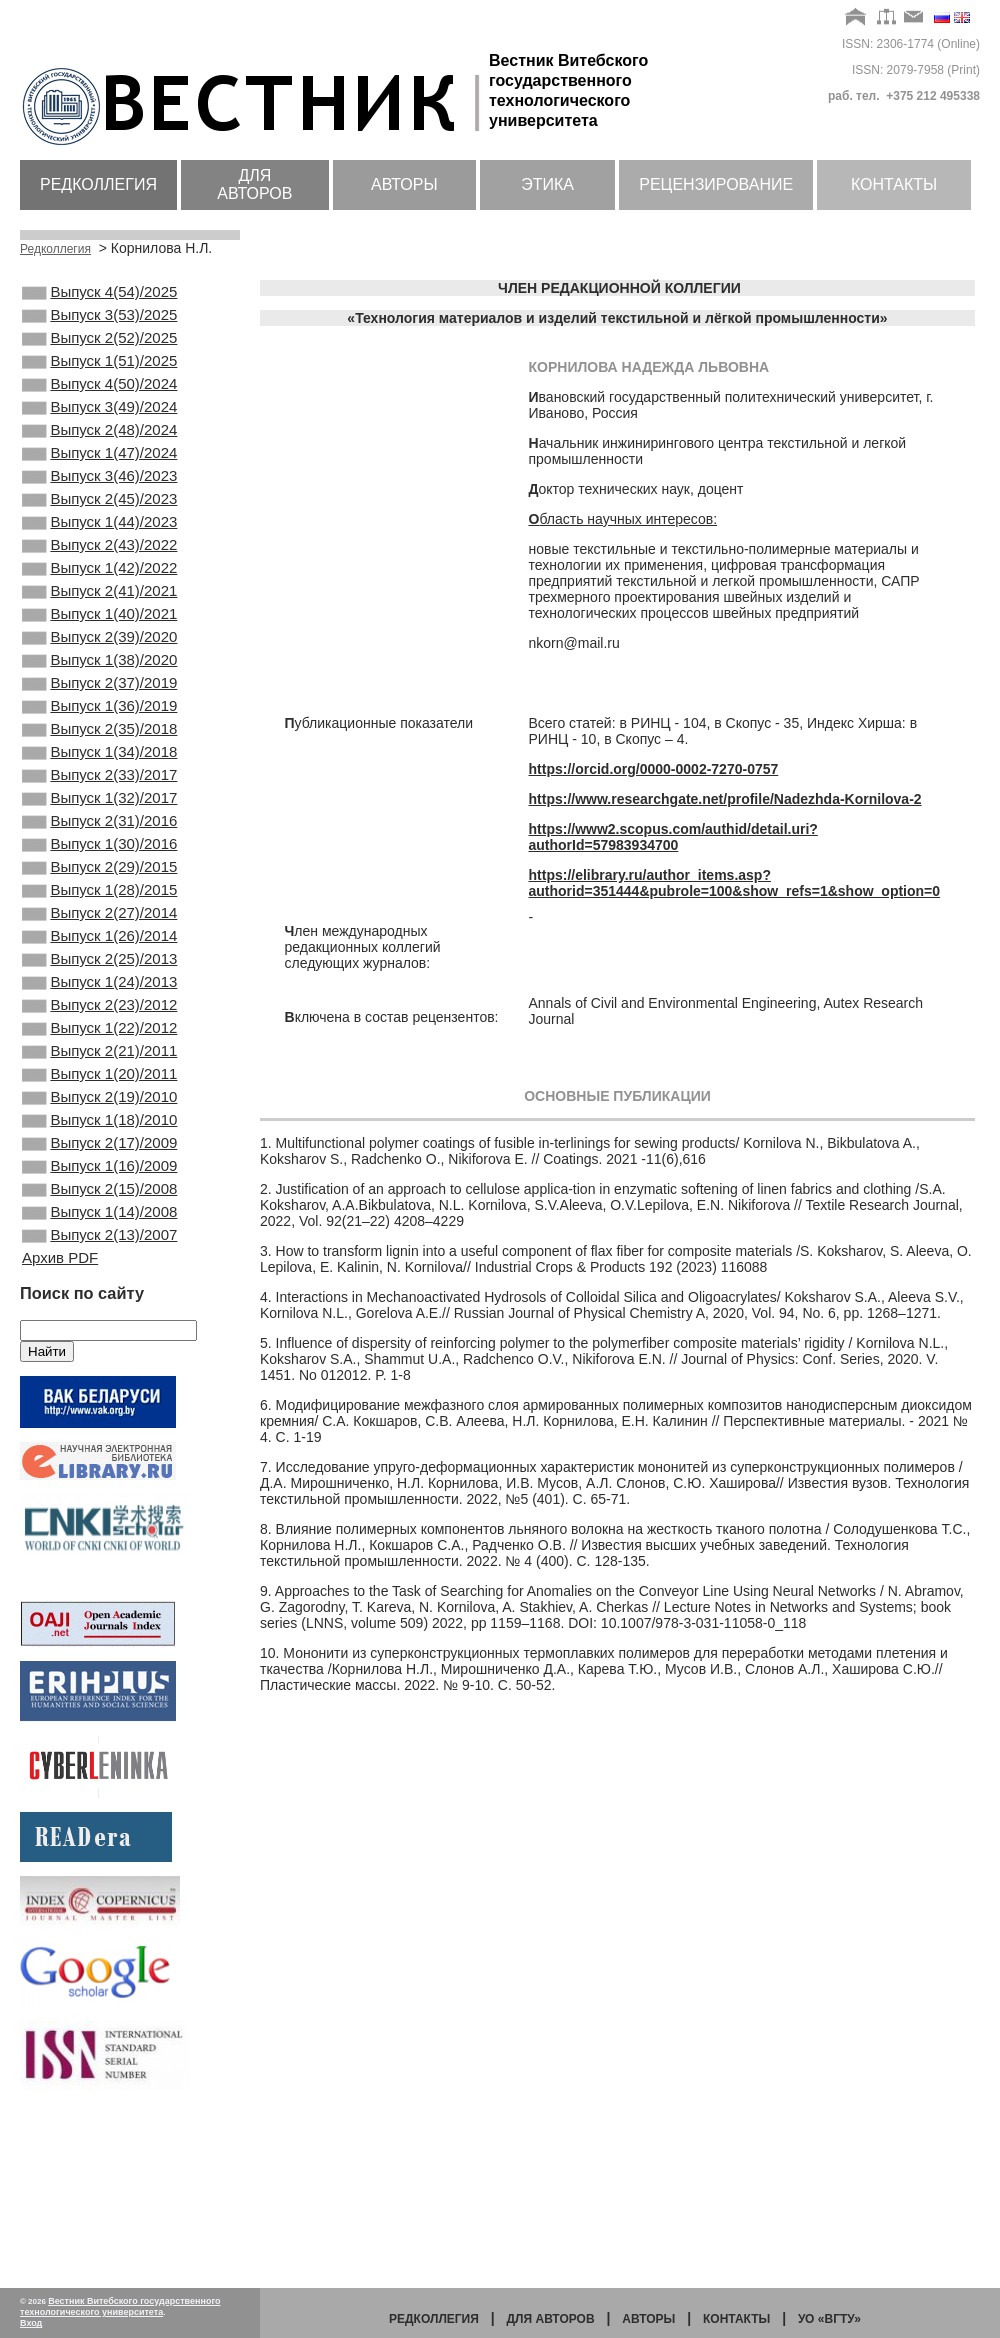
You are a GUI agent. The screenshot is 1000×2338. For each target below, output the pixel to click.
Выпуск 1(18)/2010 (99, 1266)
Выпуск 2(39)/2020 (99, 699)
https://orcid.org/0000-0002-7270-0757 (654, 769)
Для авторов (254, 184)
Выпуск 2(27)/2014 (99, 1023)
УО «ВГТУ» (829, 2319)
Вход (31, 2323)
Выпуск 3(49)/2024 (99, 429)
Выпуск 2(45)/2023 (99, 537)
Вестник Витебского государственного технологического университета (120, 2306)
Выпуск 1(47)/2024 (99, 483)
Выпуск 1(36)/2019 (99, 780)
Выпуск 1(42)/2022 (99, 618)
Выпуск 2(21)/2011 (99, 1185)
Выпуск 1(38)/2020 (99, 726)
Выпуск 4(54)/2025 (99, 294)
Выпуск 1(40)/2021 (99, 672)
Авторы (404, 184)
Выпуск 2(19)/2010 (99, 1239)
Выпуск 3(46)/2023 (99, 510)
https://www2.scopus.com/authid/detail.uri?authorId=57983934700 (673, 837)
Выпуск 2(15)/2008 (99, 1347)
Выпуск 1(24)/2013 (99, 1104)
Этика (547, 184)
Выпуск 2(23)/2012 (99, 1131)
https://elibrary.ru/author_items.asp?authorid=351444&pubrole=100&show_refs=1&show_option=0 (735, 883)
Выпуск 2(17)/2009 (99, 1293)
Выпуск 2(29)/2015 (99, 969)
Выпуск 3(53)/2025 (99, 321)
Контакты (894, 184)
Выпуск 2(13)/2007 (99, 1401)
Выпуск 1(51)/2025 (99, 375)
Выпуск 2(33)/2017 (99, 861)
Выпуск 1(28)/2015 (99, 996)
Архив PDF (60, 1425)
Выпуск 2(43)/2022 (99, 591)
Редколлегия (98, 184)
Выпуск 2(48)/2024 (99, 456)
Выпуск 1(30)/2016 (99, 942)
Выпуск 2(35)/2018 (99, 807)
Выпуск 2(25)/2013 (99, 1077)
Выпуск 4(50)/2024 (99, 402)
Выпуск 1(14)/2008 (99, 1374)
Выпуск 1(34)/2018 (99, 834)
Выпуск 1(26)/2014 (99, 1050)
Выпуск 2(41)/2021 (99, 645)
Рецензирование (716, 184)
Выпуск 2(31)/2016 (99, 915)
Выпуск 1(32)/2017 (99, 888)
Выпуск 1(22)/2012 (99, 1158)
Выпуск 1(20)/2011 (99, 1212)
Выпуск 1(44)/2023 (99, 564)
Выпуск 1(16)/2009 (99, 1320)
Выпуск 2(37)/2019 (99, 753)
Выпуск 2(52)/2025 (99, 348)
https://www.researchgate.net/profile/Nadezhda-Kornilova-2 (725, 799)
